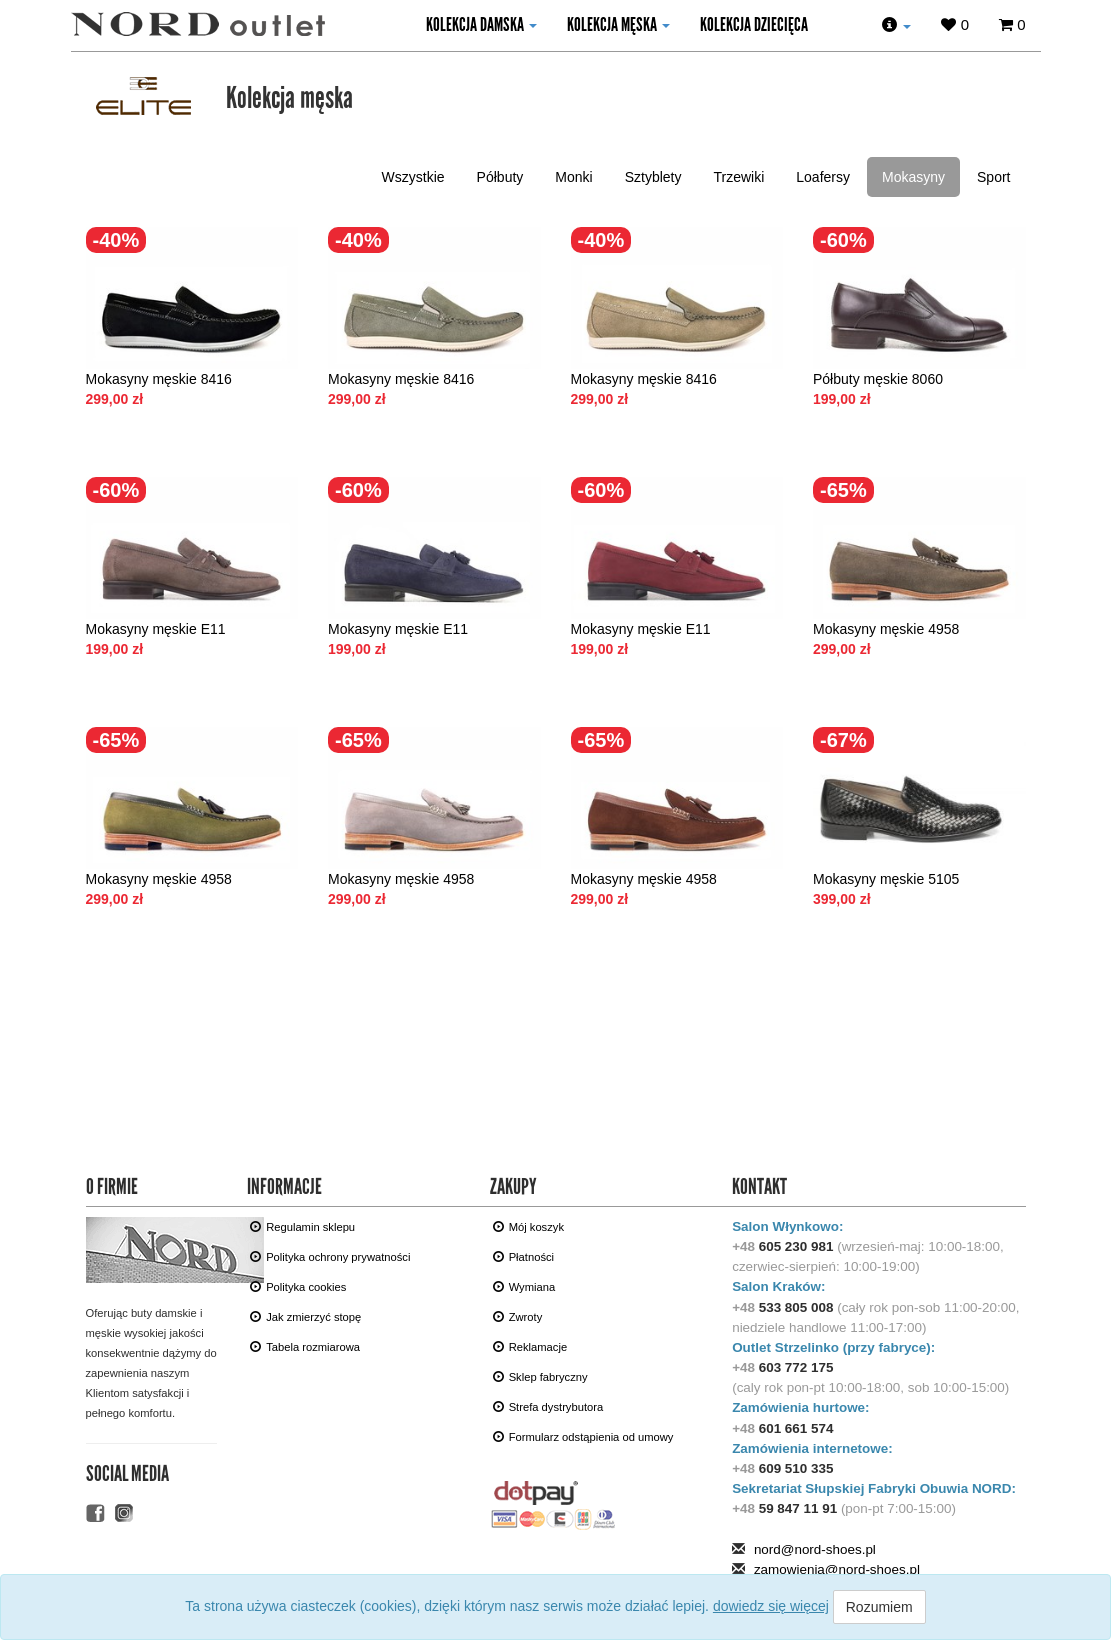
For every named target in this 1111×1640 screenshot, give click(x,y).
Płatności (523, 1256)
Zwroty (518, 1316)
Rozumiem (879, 1607)
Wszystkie (413, 177)
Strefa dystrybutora (548, 1406)
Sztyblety (653, 177)
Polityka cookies (298, 1286)
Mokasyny (913, 177)
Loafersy (823, 177)
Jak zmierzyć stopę (305, 1316)
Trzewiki (738, 177)
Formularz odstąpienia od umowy (583, 1436)
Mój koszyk (528, 1226)
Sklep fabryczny (540, 1376)
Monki (573, 177)
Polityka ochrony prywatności (330, 1256)
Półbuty (500, 177)
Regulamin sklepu (302, 1226)
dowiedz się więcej (771, 1606)
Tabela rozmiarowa (305, 1346)
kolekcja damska (481, 24)
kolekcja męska (618, 24)
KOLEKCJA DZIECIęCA (754, 24)
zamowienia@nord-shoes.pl (837, 1569)
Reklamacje (530, 1346)
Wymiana (524, 1286)
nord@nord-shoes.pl (815, 1549)
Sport (993, 177)
